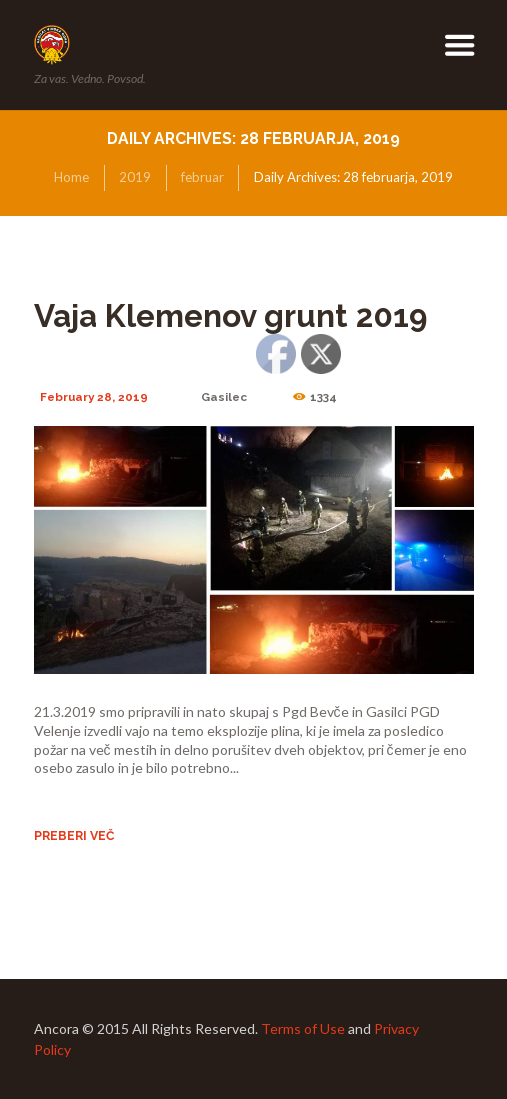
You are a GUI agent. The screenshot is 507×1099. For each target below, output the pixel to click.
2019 (135, 177)
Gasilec (224, 397)
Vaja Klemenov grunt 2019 (230, 316)
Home (71, 177)
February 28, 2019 (94, 397)
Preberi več (74, 835)
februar (202, 177)
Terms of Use (303, 1028)
